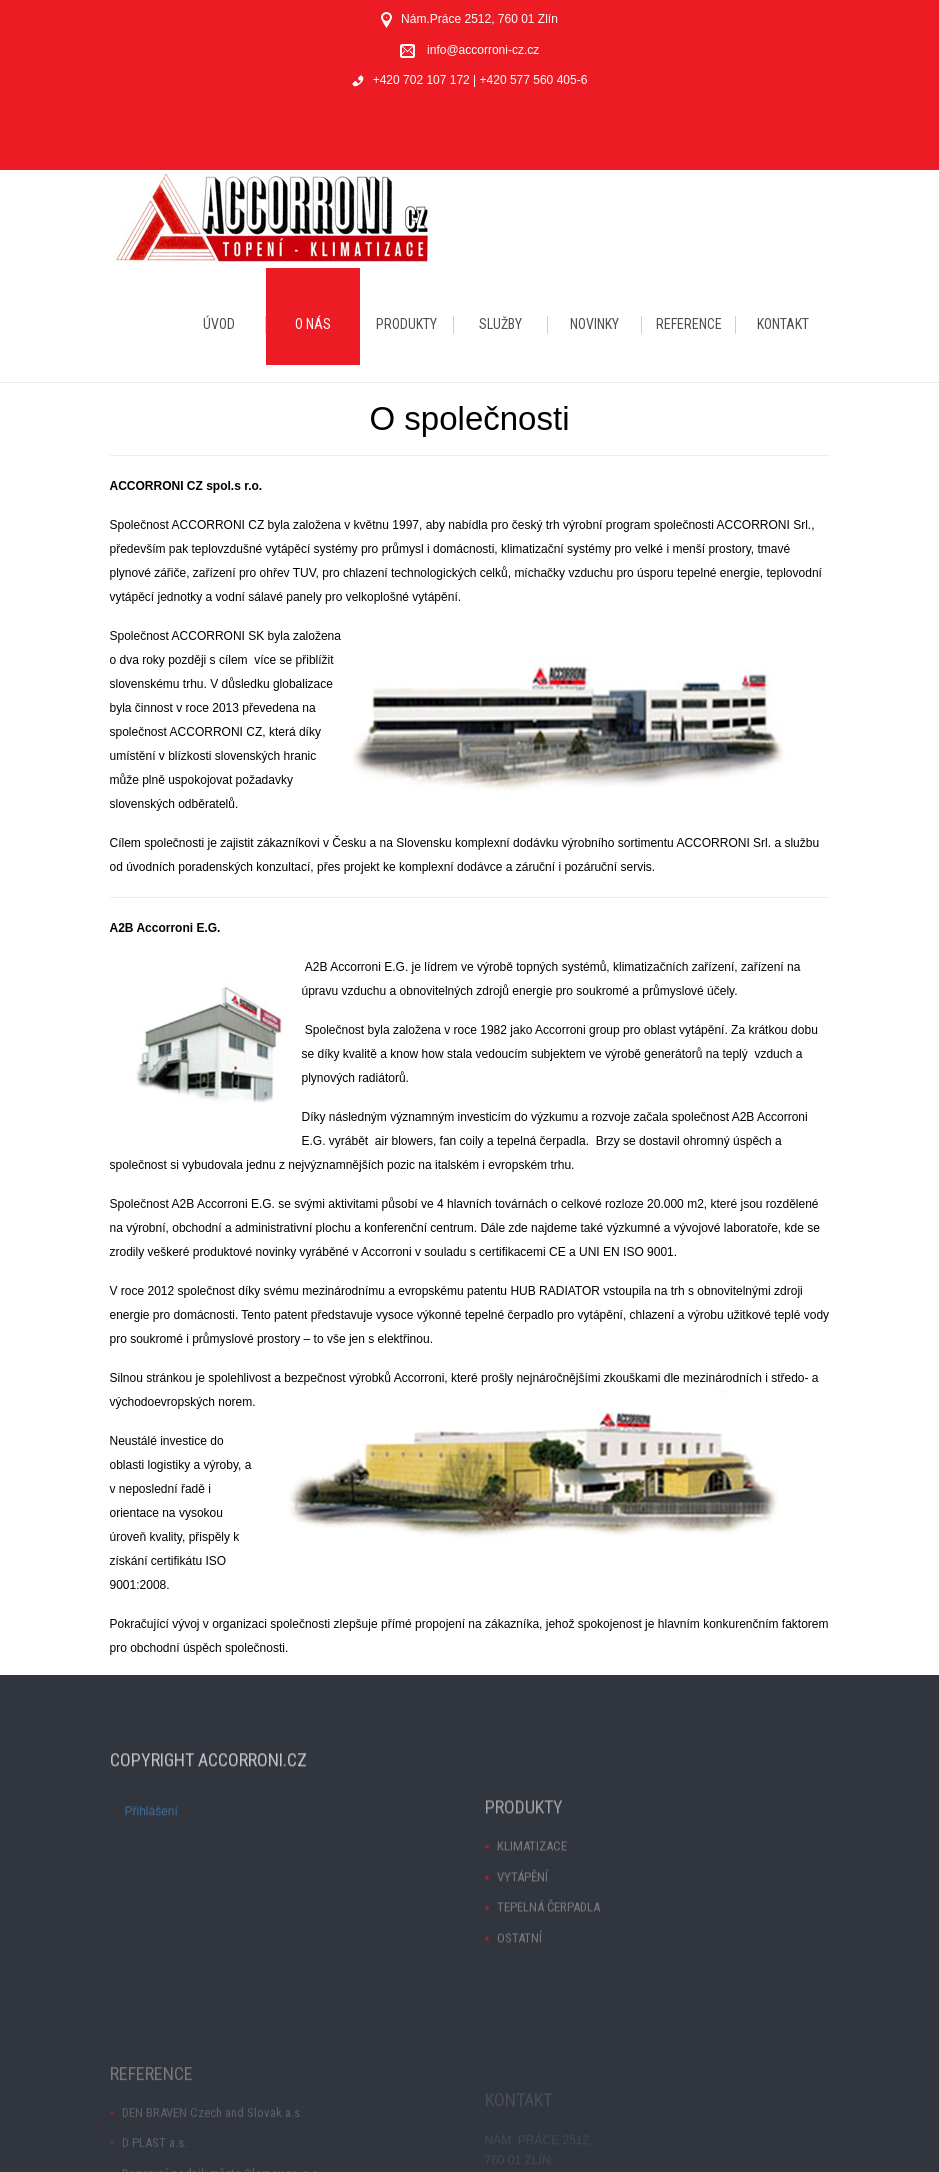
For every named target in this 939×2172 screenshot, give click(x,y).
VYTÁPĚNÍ (522, 1911)
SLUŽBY (500, 324)
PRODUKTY (406, 324)
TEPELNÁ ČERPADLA (548, 1942)
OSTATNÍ (519, 1972)
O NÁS (313, 324)
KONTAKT (783, 324)
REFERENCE (689, 324)
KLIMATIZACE (532, 1881)
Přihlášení (151, 1827)
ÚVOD (219, 324)
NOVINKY (594, 324)
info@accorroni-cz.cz (483, 50)
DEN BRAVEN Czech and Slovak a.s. (212, 2153)
